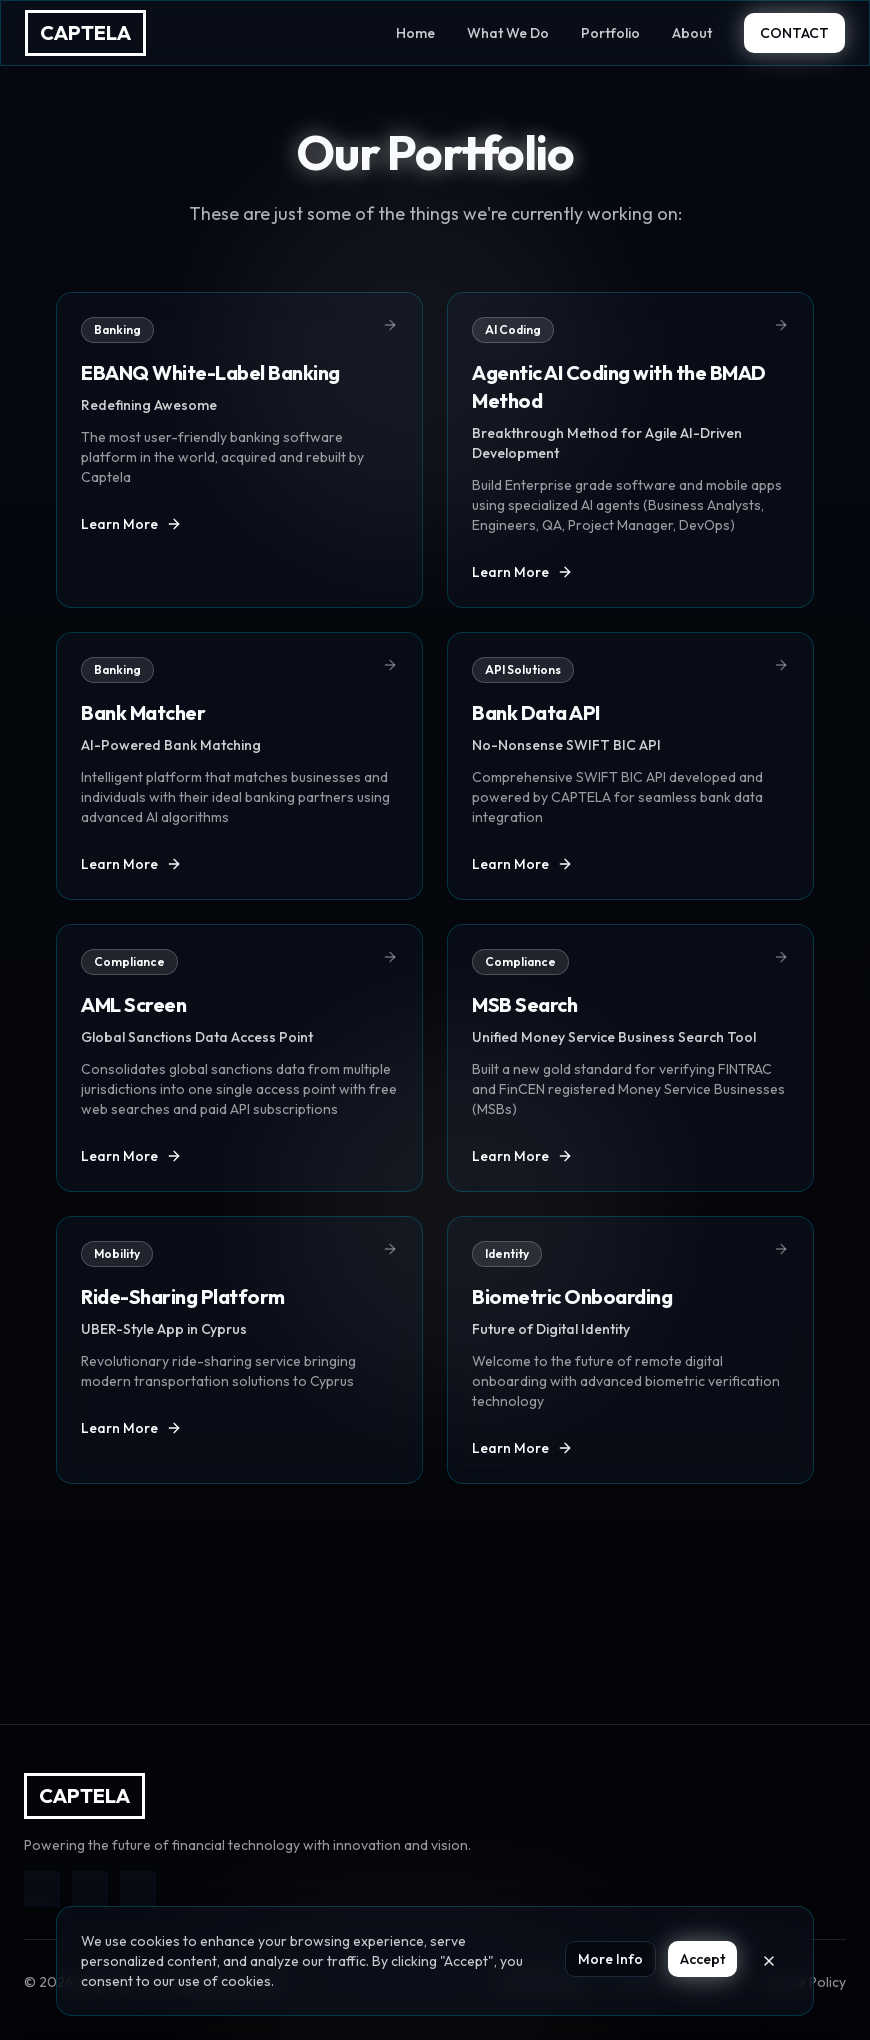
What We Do (508, 33)
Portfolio (610, 33)
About (692, 33)
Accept (702, 1959)
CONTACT (794, 33)
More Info (610, 1959)
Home (415, 33)
